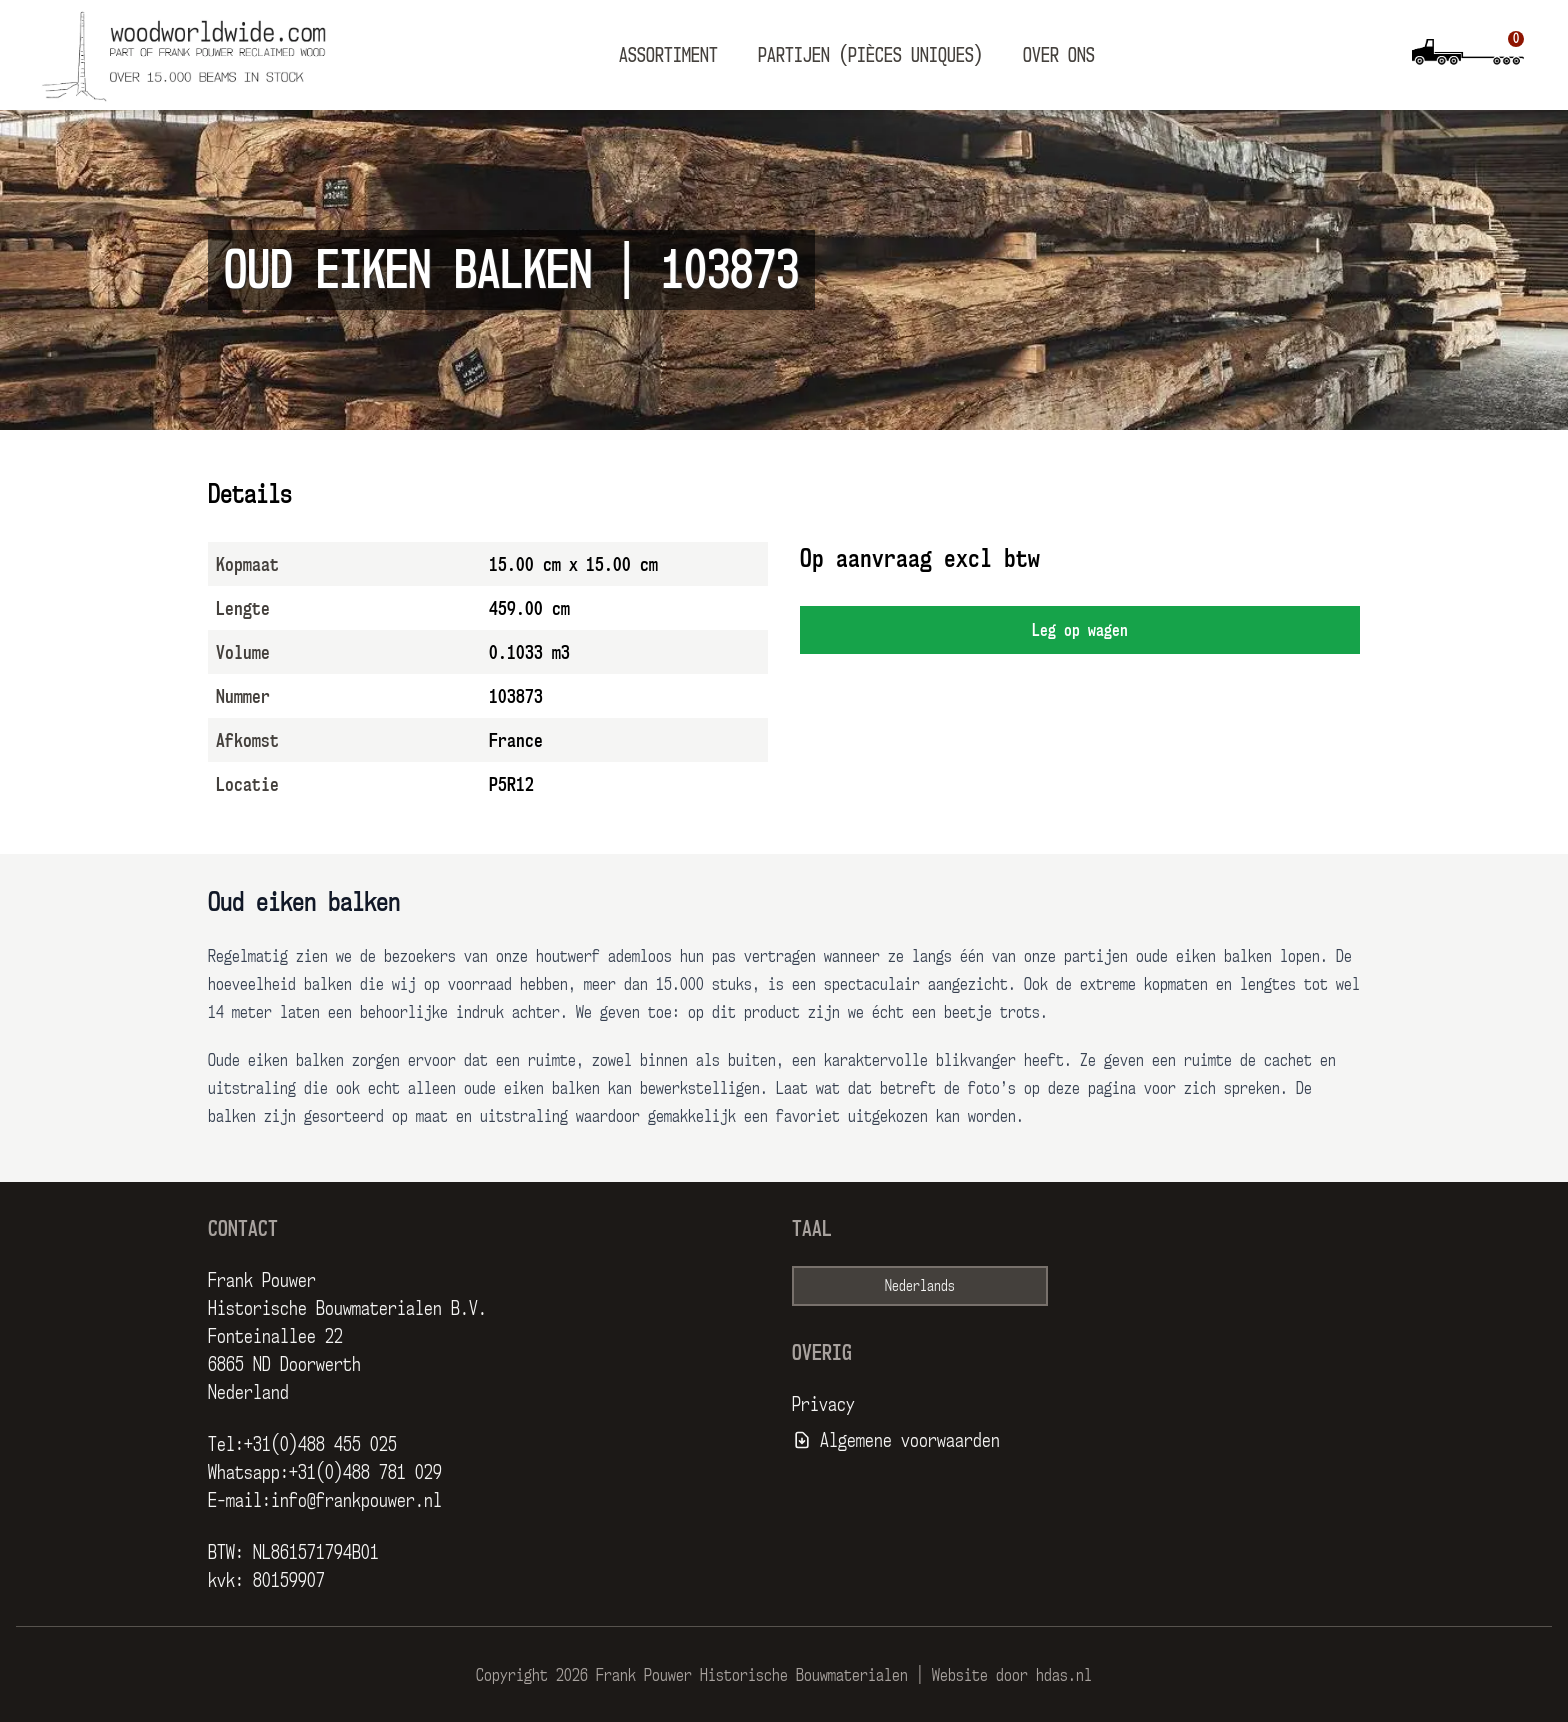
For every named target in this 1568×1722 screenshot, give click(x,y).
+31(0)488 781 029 (365, 1472)
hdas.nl (1064, 1675)
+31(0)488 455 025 (320, 1444)
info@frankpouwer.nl (356, 1500)
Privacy (823, 1404)
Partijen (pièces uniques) (870, 55)
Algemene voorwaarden (910, 1440)
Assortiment (668, 55)
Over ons (1059, 55)
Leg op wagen (1080, 630)
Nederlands (920, 1285)
